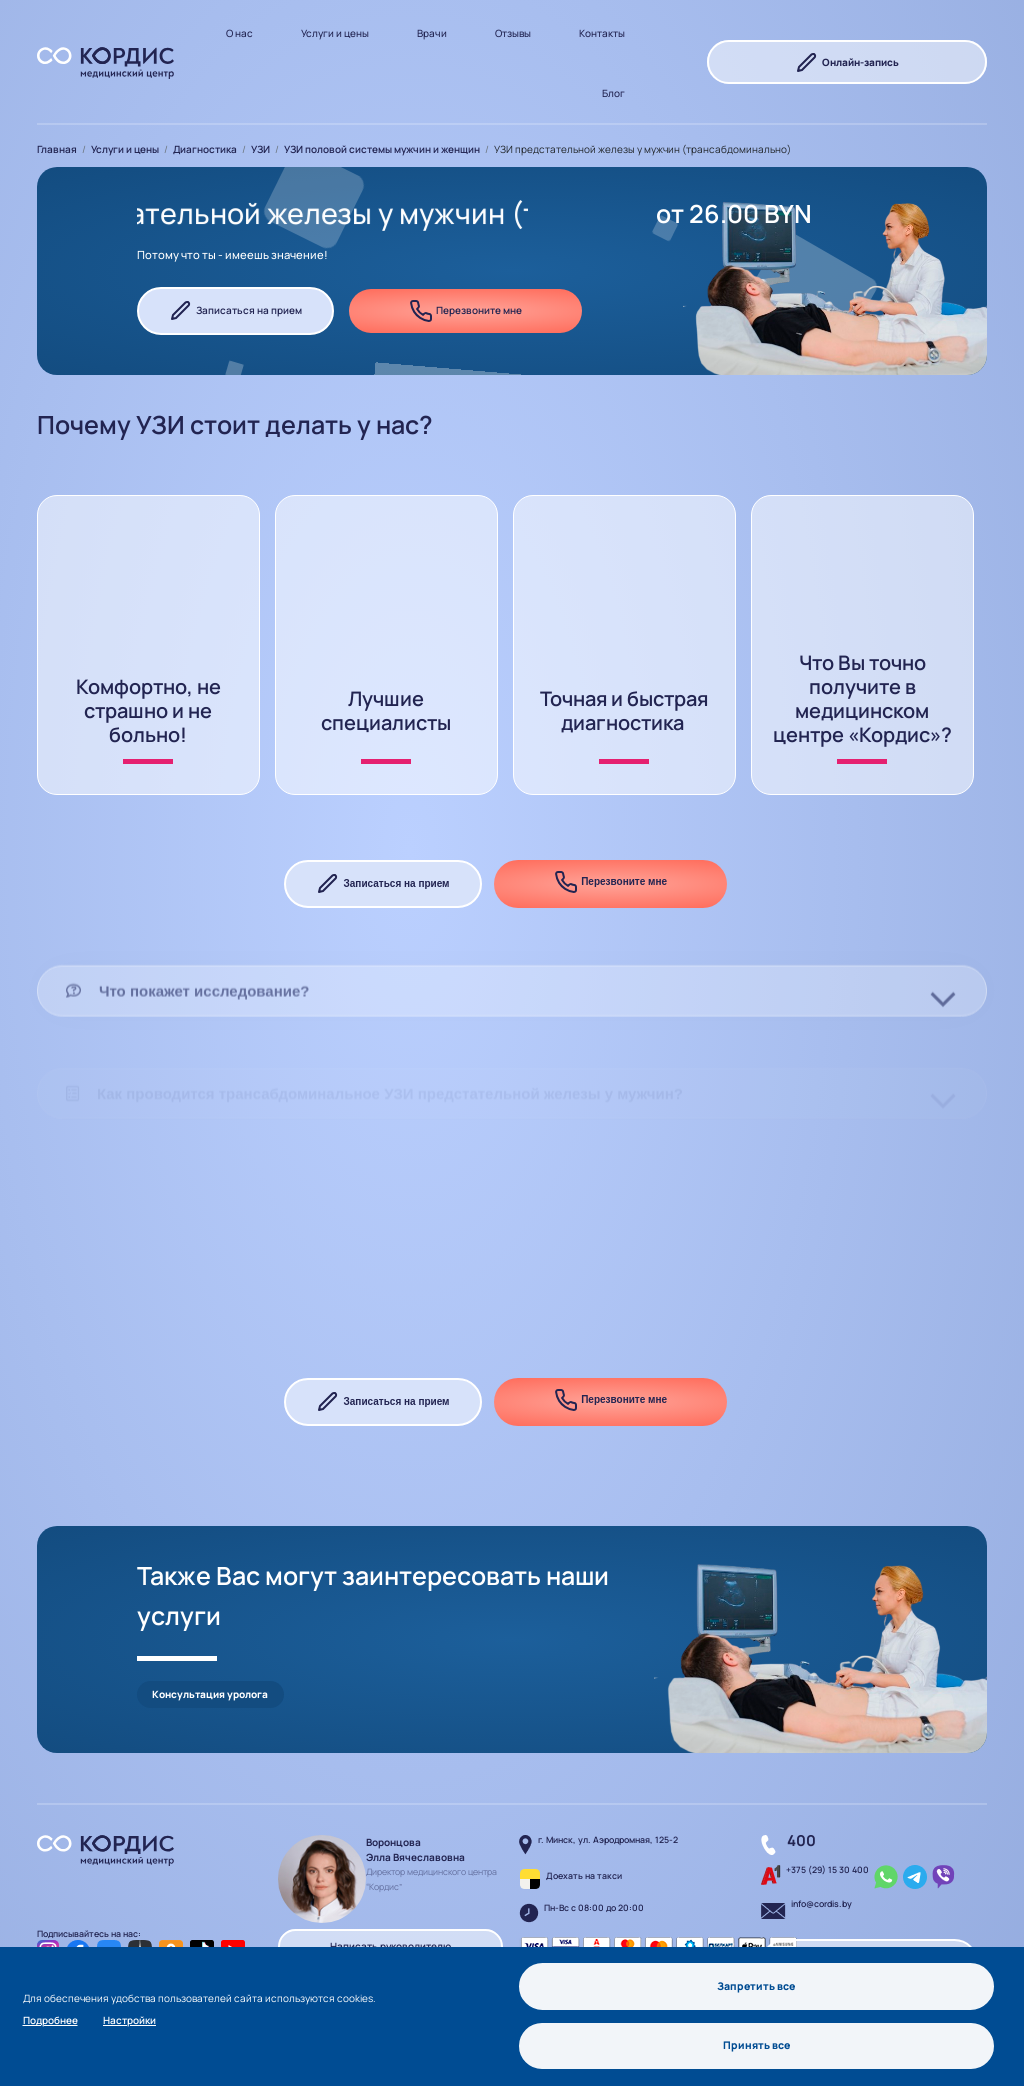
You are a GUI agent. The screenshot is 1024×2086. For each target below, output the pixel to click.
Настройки (129, 2019)
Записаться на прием (235, 311)
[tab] (512, 1049)
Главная (57, 149)
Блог (613, 93)
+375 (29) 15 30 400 (827, 1830)
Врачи (432, 33)
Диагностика (205, 149)
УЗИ (260, 149)
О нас (239, 33)
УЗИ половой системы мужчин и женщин (382, 149)
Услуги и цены (335, 33)
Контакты (602, 33)
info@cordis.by (821, 1864)
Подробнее (50, 2019)
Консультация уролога (210, 1654)
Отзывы (513, 33)
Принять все (757, 2045)
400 (801, 1800)
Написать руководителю (390, 1906)
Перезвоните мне (465, 311)
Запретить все (756, 1985)
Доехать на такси (584, 1836)
